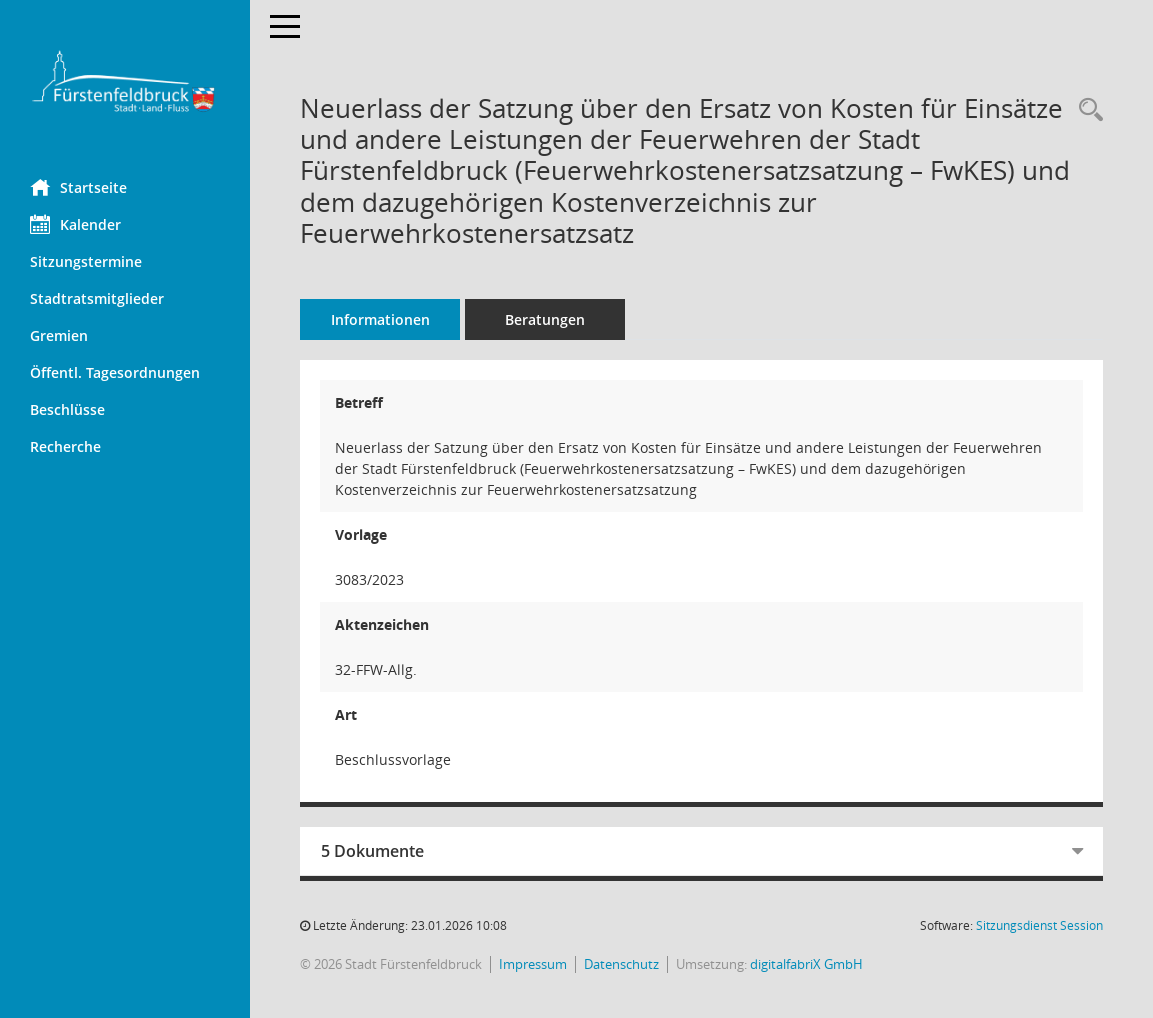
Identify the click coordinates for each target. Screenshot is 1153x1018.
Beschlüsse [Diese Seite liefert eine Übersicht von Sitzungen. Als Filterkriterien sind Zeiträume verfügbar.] (67, 409)
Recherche (65, 446)
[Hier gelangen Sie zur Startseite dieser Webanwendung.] (125, 82)
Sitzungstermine (86, 261)
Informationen (380, 319)
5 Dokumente (372, 851)
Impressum (533, 964)
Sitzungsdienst (1039, 925)
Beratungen (545, 319)
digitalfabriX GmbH (806, 964)
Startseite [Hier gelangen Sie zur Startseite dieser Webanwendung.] (78, 187)
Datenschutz (621, 964)
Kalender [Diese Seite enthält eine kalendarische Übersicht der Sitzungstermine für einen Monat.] (75, 224)
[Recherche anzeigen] (1086, 110)
